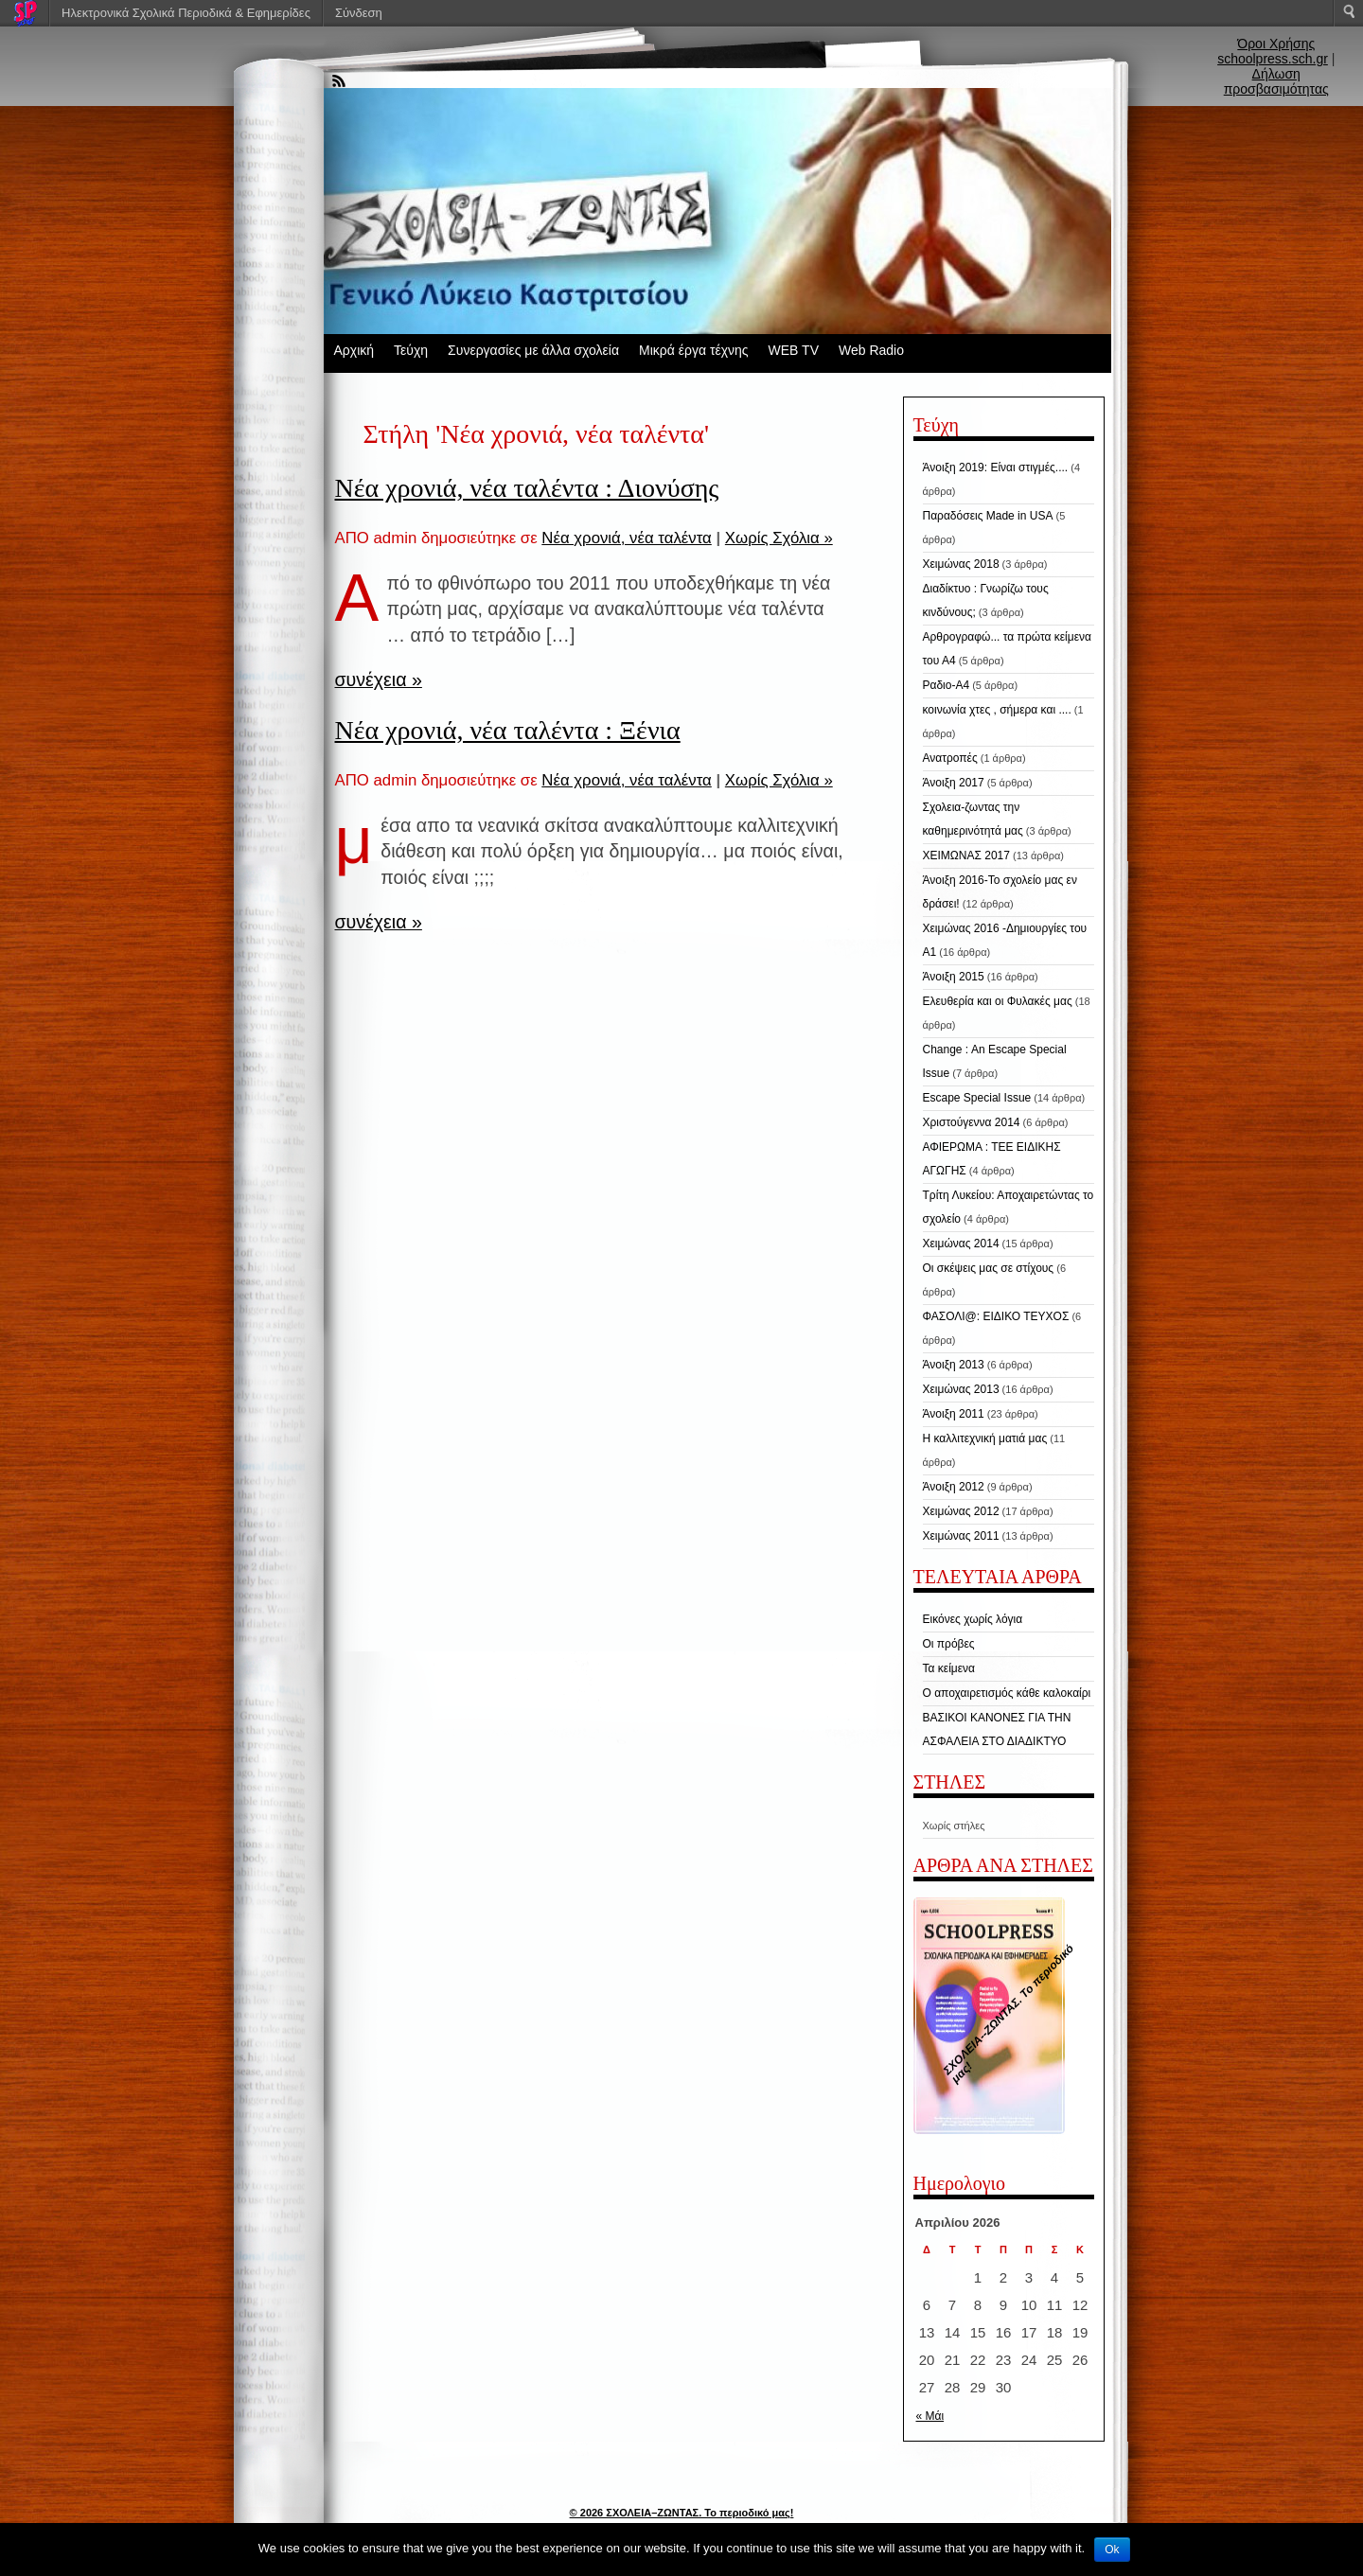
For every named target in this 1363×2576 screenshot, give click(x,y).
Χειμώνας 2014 (961, 1243)
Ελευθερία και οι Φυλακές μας (997, 1001)
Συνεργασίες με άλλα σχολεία (533, 350)
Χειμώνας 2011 (961, 1536)
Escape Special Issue (977, 1097)
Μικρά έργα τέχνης (694, 350)
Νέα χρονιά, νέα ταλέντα (626, 538)
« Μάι (930, 2416)
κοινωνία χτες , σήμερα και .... (997, 709)
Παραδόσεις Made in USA (988, 515)
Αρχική (354, 350)
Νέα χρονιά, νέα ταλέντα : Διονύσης (527, 488)
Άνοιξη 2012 (953, 1486)
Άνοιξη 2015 (953, 976)
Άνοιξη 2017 (953, 782)
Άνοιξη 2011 (953, 1413)
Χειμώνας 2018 (961, 564)
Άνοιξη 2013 (953, 1364)
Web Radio (871, 350)
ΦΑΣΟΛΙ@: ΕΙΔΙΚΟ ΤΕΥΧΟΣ (996, 1316)
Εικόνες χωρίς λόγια (973, 1619)
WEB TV (794, 350)
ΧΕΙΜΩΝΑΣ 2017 (966, 855)
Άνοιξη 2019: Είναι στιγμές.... (996, 467)
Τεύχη (411, 350)
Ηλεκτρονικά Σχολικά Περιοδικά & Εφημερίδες (186, 13)
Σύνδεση (358, 13)
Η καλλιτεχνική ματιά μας (985, 1438)
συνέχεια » (378, 679)
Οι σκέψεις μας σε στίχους (988, 1268)
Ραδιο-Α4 (946, 685)
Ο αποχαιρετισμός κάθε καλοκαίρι (1007, 1693)
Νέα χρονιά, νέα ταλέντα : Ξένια (508, 730)
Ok (1112, 2549)
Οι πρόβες (949, 1643)
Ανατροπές (950, 758)
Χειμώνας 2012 (961, 1511)
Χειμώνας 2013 (961, 1389)
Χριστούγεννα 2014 (971, 1122)
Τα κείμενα (949, 1668)
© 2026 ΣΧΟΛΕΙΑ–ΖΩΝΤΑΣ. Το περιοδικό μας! (682, 2512)
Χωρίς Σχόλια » (779, 538)
